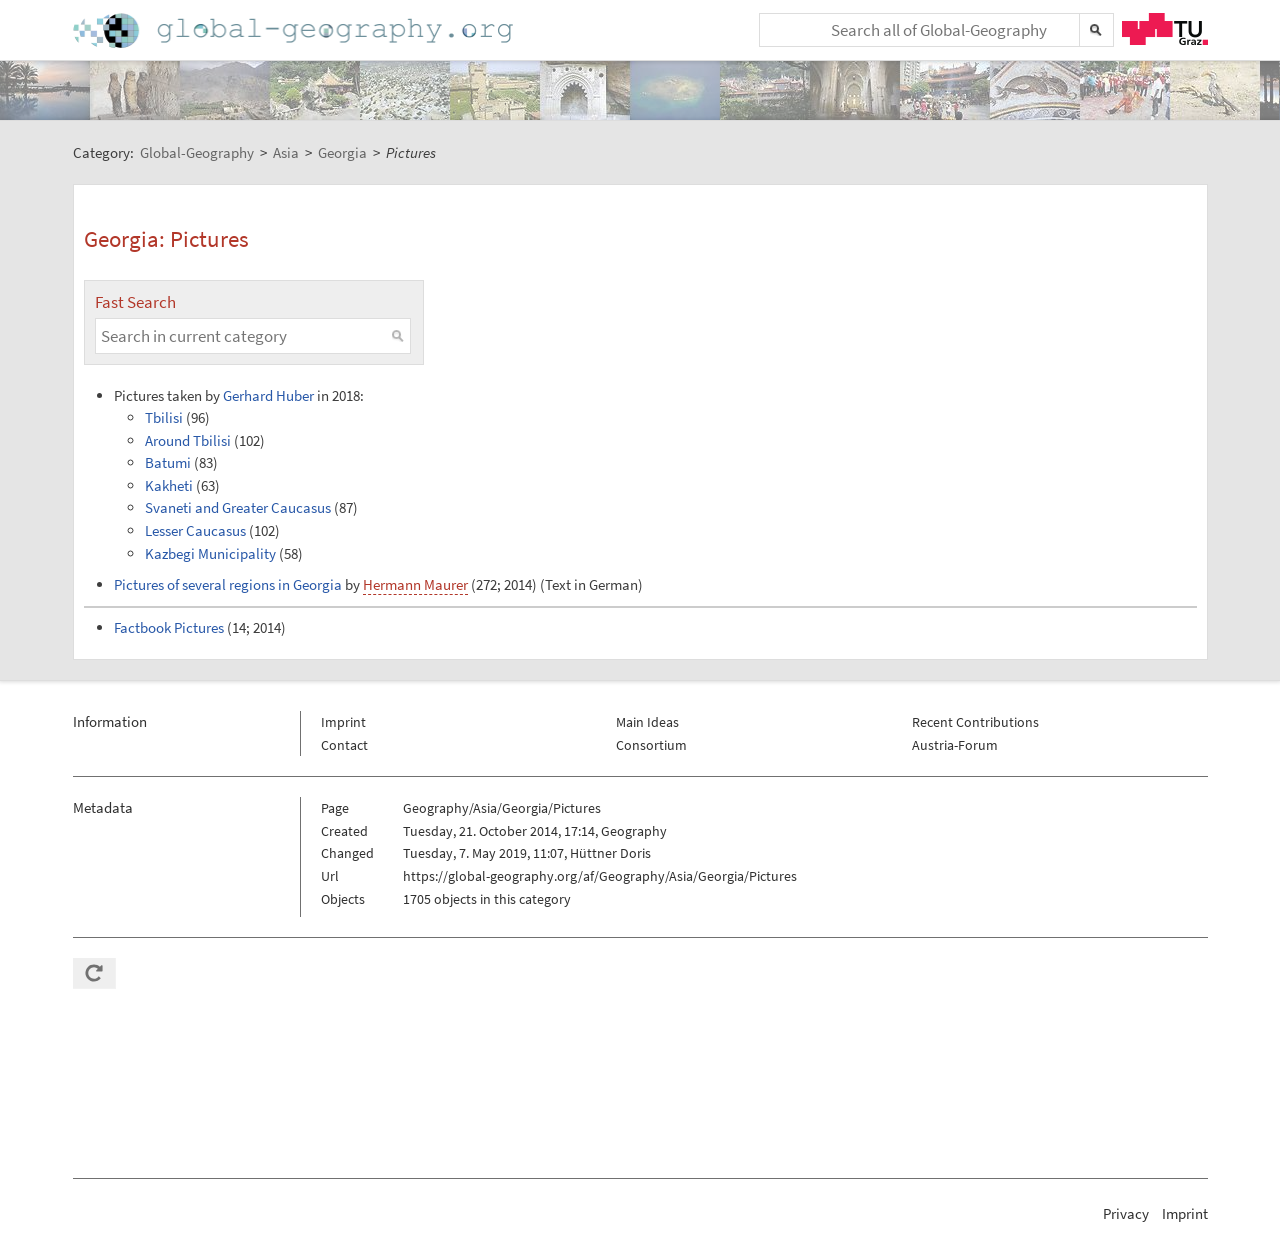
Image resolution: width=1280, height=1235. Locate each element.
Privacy (1126, 1213)
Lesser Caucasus (195, 530)
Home (295, 30)
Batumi (168, 462)
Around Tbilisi (188, 440)
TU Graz (1165, 29)
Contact (344, 745)
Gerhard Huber (268, 395)
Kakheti (169, 485)
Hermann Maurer (415, 584)
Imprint (343, 722)
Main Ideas (647, 722)
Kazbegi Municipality (210, 553)
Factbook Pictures (169, 627)
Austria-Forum (955, 745)
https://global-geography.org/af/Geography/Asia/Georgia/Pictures (600, 876)
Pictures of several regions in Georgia (228, 584)
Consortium (651, 745)
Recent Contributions (975, 722)
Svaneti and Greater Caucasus (238, 507)
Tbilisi (164, 417)
